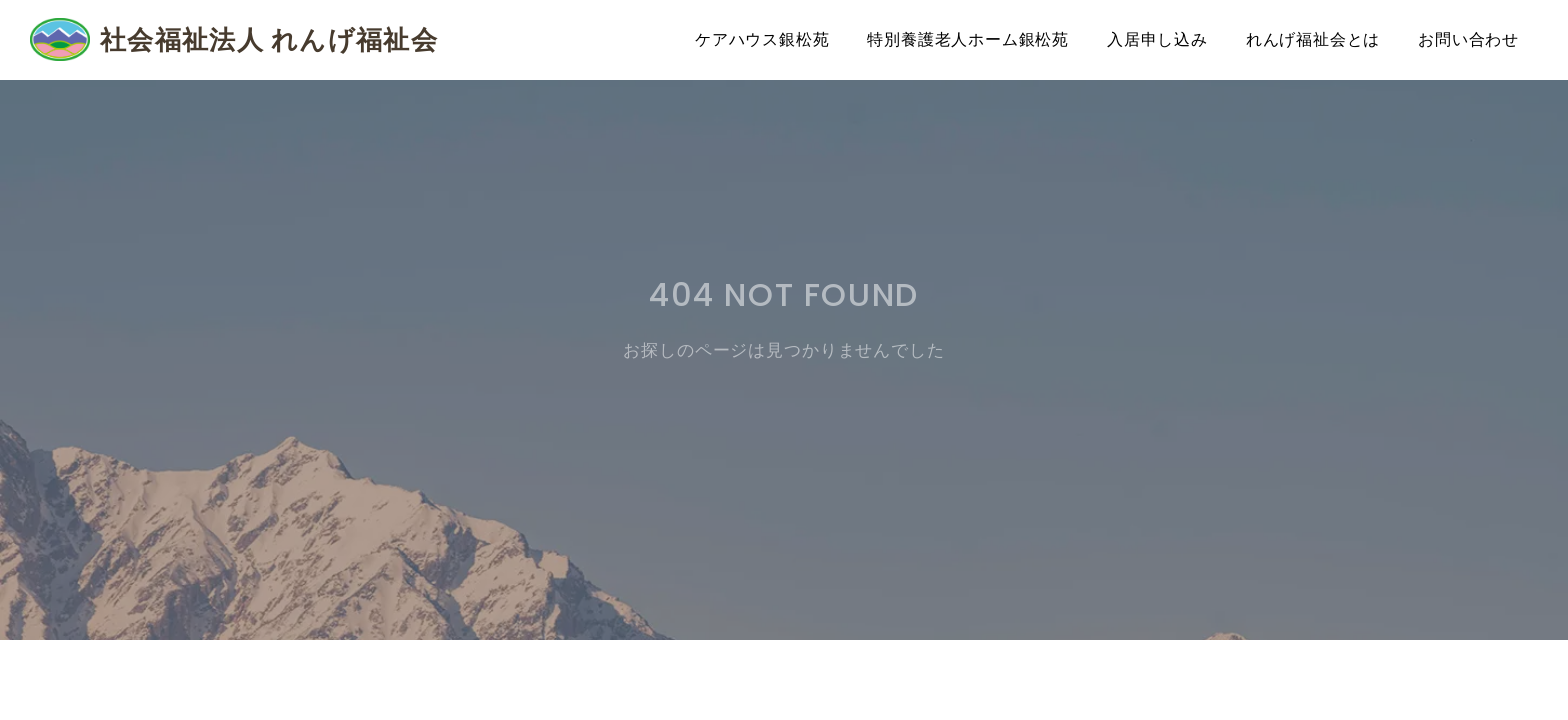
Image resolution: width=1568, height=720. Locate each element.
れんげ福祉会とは (1313, 39)
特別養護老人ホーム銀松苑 (968, 39)
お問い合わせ (1468, 39)
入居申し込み (1157, 39)
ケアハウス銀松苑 (762, 39)
